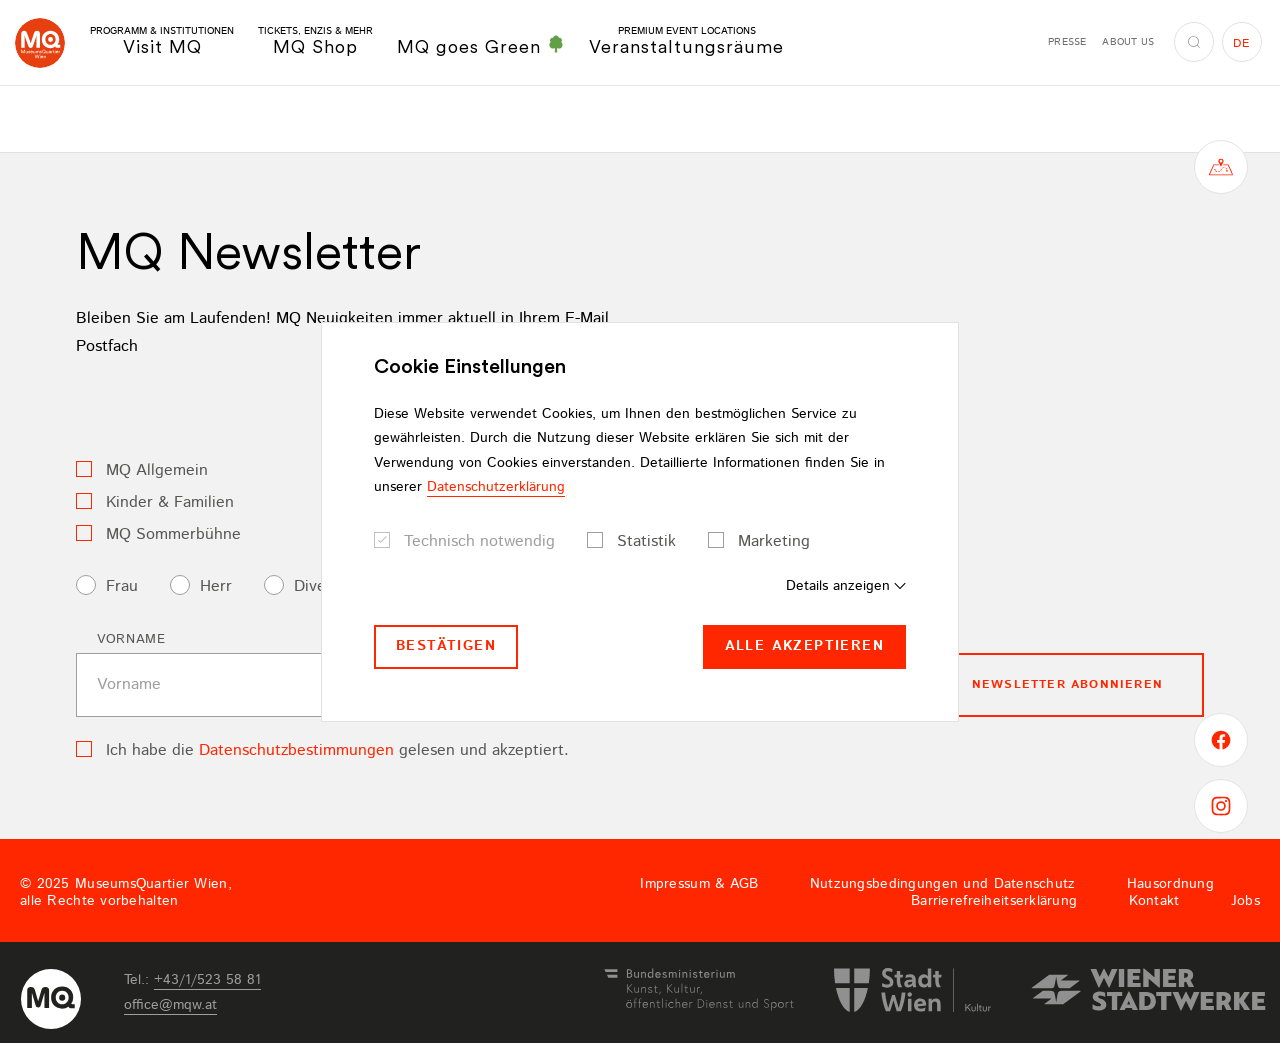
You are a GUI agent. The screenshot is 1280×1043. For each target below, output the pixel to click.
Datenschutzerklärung (496, 487)
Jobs (1245, 901)
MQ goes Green (481, 46)
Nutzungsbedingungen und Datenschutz (943, 884)
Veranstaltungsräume (686, 41)
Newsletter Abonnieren (1067, 684)
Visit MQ (162, 41)
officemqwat (170, 1005)
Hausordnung (1170, 884)
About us (1128, 42)
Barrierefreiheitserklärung (994, 901)
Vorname (131, 639)
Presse (1067, 42)
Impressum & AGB (699, 884)
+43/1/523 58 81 (207, 980)
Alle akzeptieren (804, 646)
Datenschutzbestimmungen (296, 750)
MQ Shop (315, 41)
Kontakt (1154, 901)
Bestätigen (446, 646)
